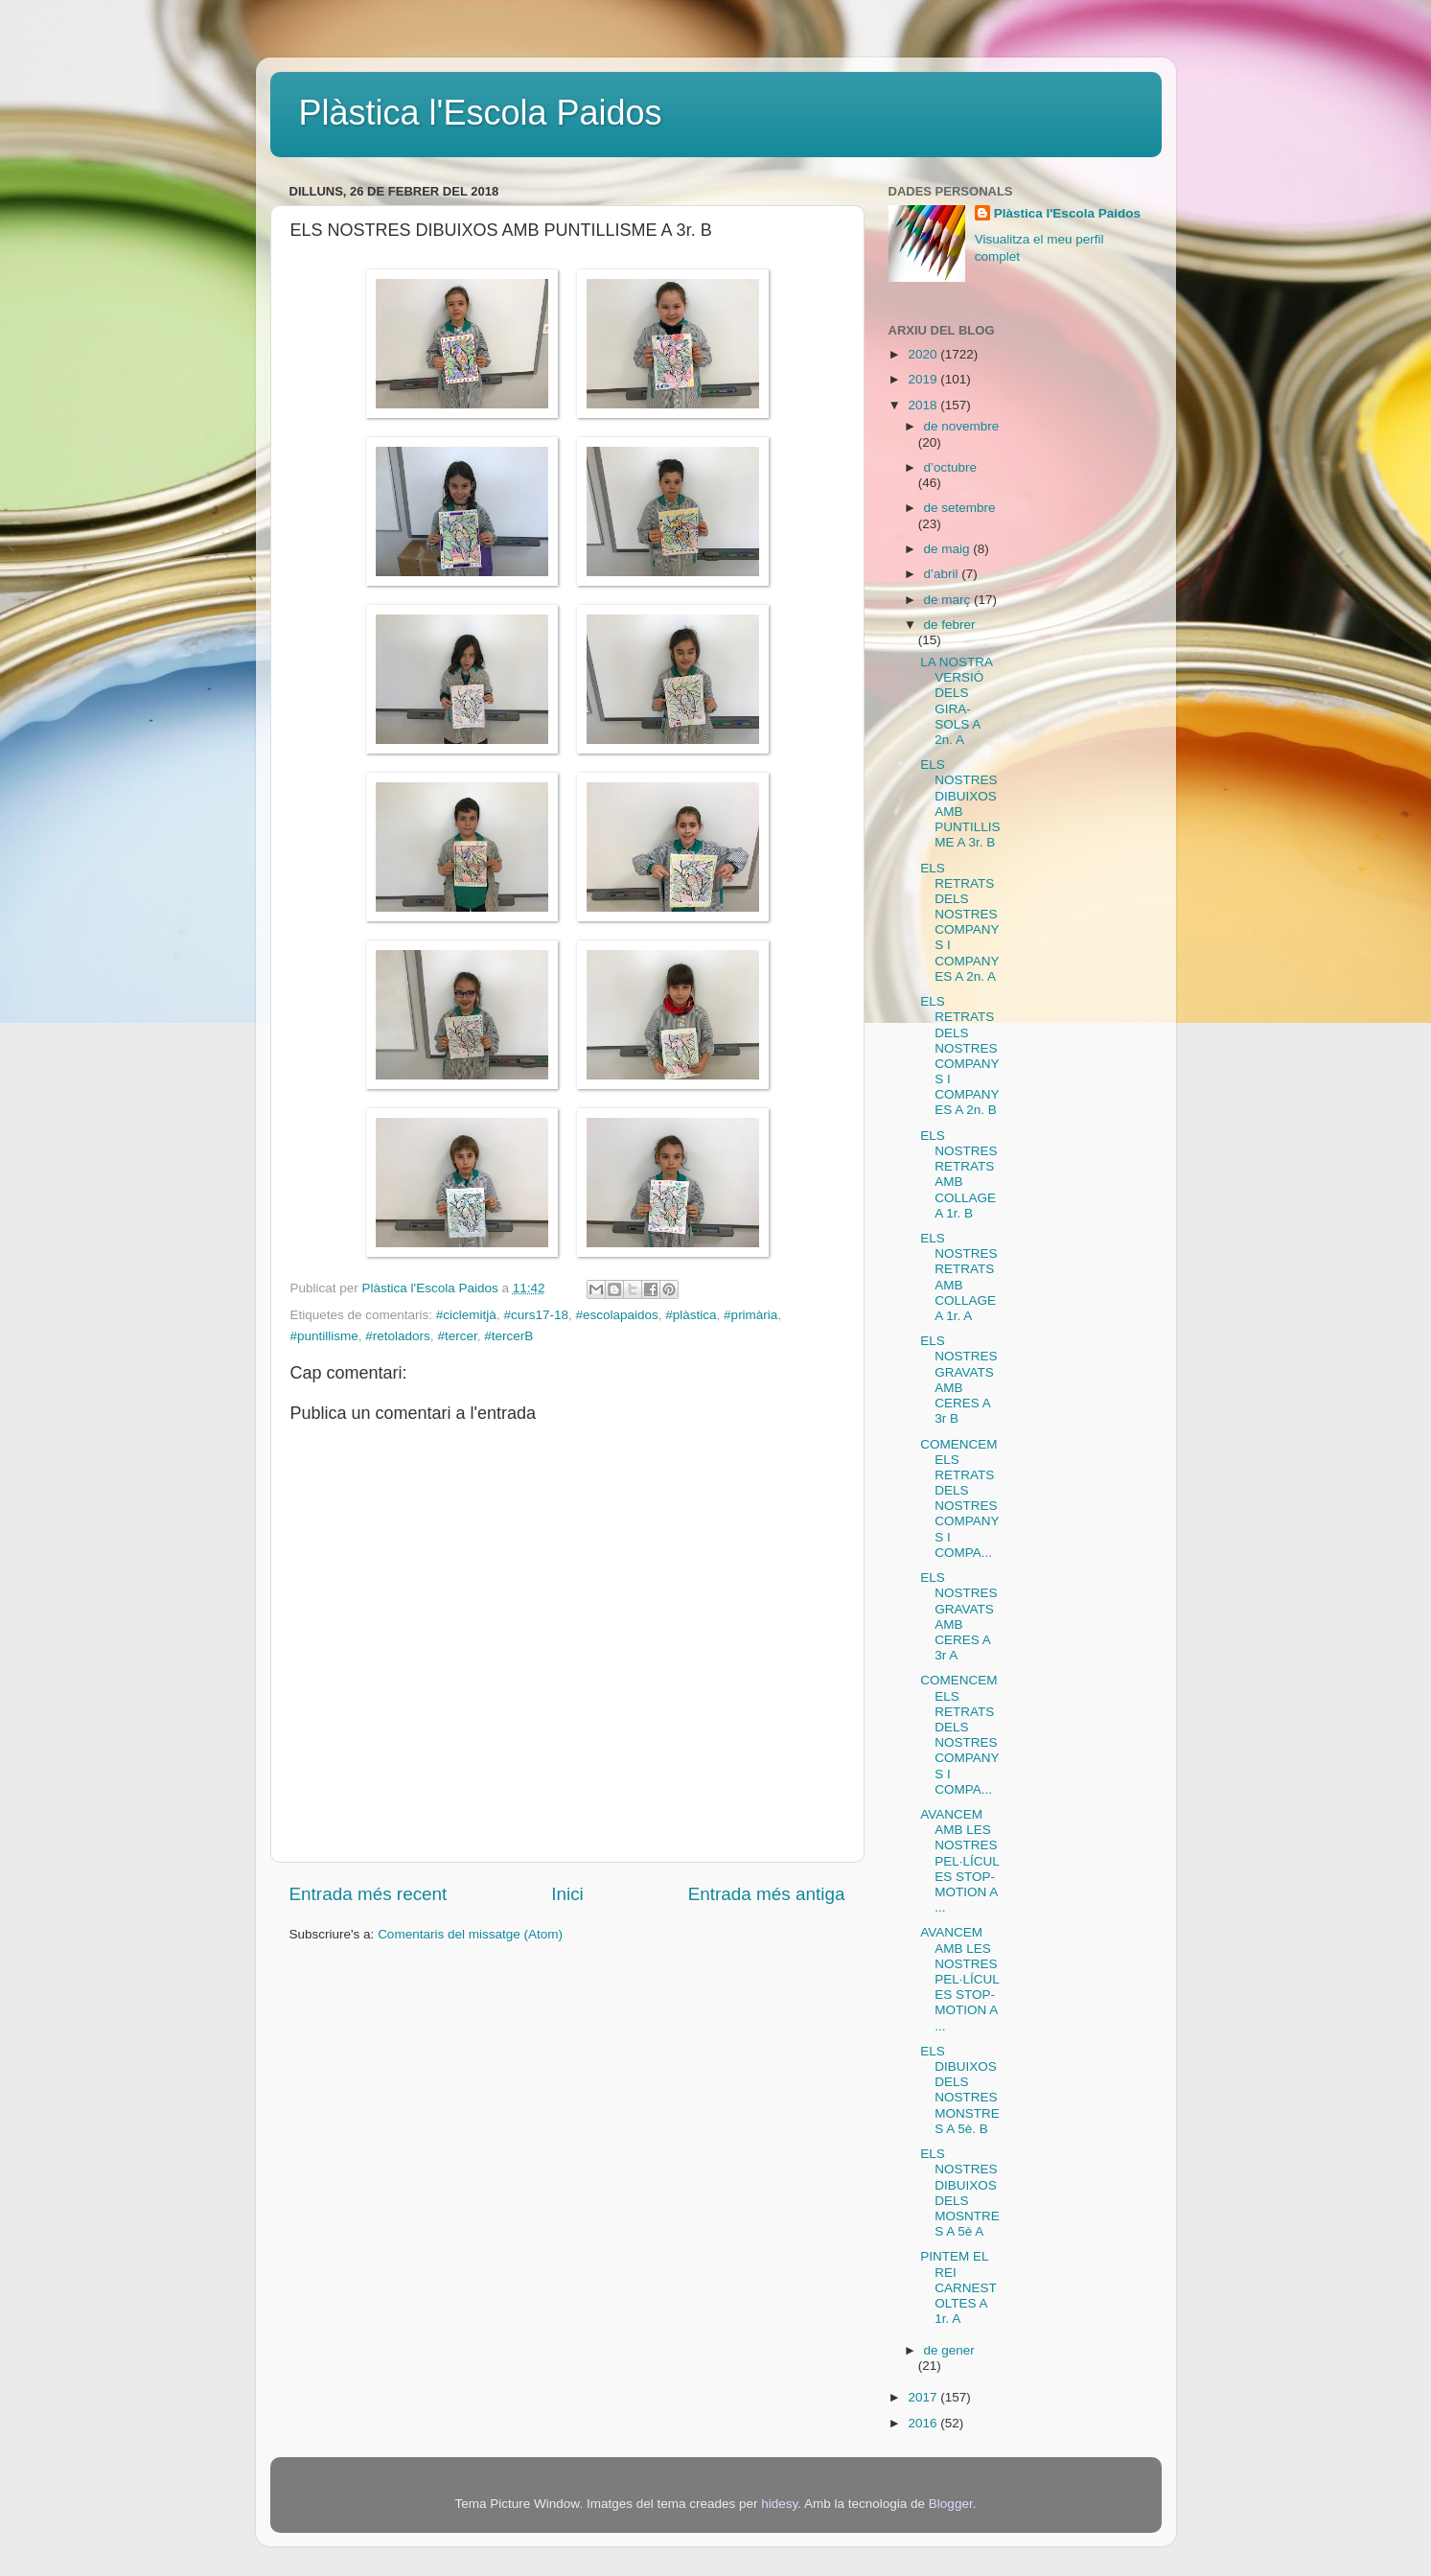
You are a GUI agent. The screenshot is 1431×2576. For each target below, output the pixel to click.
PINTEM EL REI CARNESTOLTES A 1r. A (958, 2287)
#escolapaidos (616, 1315)
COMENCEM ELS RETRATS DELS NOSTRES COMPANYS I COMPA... (959, 1498)
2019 (924, 379)
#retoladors (397, 1336)
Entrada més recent (368, 1894)
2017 (924, 2397)
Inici (567, 1894)
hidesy (779, 2503)
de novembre (962, 426)
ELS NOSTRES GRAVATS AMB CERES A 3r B (958, 1380)
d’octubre (951, 467)
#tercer (456, 1336)
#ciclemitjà (466, 1315)
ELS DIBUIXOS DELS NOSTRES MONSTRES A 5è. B (960, 2090)
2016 (924, 2423)
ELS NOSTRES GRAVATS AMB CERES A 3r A (958, 1616)
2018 (924, 405)
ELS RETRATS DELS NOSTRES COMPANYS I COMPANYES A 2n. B (959, 1055)
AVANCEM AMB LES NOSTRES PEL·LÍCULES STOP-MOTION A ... (960, 1861)
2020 (924, 354)
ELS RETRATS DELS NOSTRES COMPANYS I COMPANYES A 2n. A (959, 922)
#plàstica (690, 1315)
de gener (949, 2350)
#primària (750, 1315)
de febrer (950, 624)
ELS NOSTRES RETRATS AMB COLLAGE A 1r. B (958, 1174)
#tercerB (508, 1336)
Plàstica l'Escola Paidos (480, 112)
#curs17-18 (535, 1315)
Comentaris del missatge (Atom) (470, 1934)
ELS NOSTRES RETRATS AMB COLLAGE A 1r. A (958, 1277)
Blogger (951, 2503)
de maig (949, 549)
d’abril (943, 574)
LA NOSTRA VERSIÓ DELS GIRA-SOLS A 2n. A (956, 701)
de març (949, 599)
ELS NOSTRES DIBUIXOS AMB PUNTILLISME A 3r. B (960, 803)
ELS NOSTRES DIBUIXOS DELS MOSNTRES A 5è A (960, 2193)
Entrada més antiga (766, 1894)
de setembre (960, 507)
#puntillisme (324, 1336)
